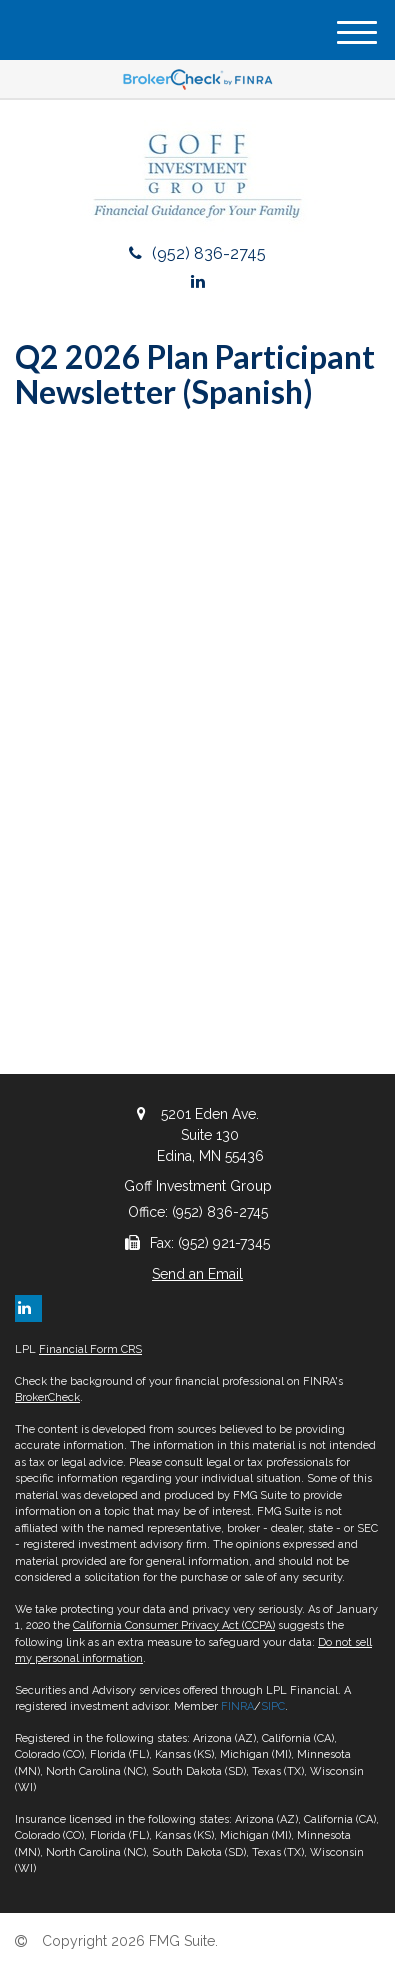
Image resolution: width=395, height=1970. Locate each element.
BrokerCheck (47, 1397)
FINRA (237, 1706)
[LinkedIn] (198, 281)
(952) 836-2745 (197, 253)
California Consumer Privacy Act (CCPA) (174, 1625)
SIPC (273, 1706)
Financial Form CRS (90, 1349)
